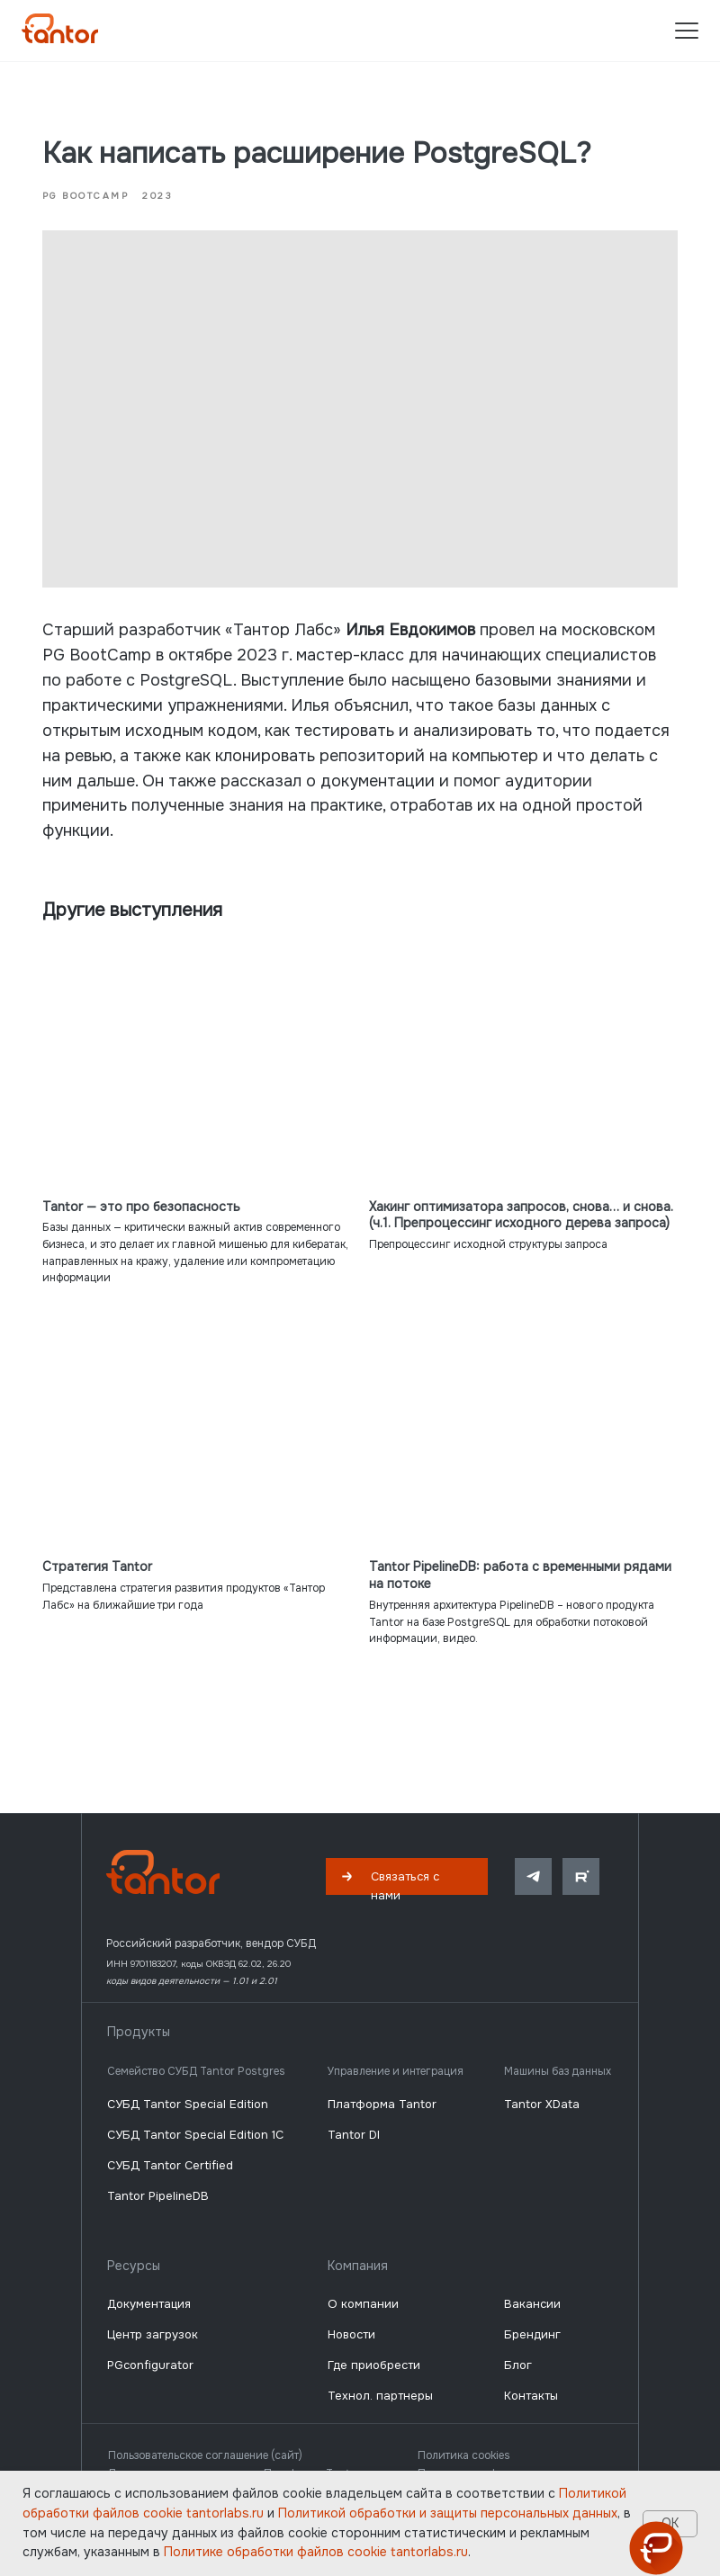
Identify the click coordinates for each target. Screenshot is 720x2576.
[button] (407, 1847)
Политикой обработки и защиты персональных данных (447, 2513)
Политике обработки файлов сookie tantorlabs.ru (316, 2552)
